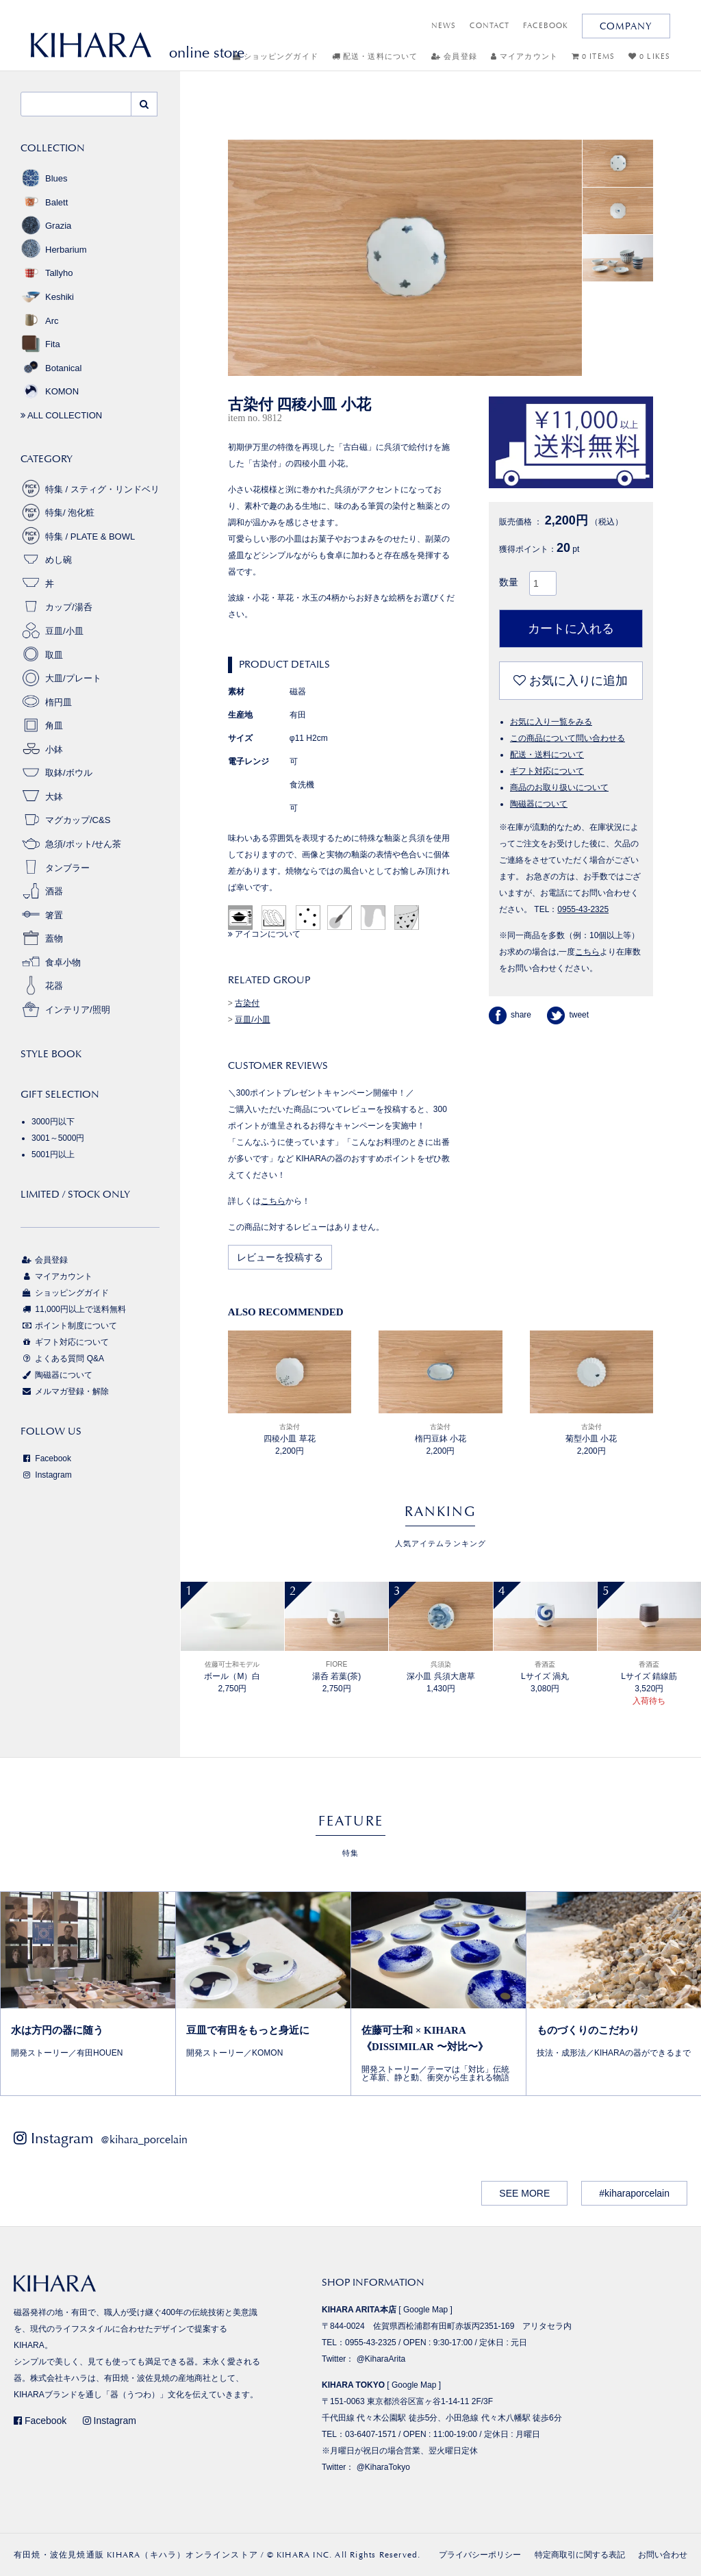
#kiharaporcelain (634, 2193)
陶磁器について (539, 804)
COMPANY (626, 26)
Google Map (425, 2309)
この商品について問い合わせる (567, 738)
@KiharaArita (381, 2359)
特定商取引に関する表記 (580, 2555)
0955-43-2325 (583, 909)
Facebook (46, 1458)
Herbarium (54, 249)
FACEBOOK (545, 26)
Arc (40, 321)
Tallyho (47, 273)
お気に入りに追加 (570, 680)
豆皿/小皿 (252, 1019)
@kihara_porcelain (144, 2139)
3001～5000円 (57, 1138)
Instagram (46, 1475)
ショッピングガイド (275, 56)
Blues (44, 178)
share (510, 1015)
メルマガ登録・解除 (65, 1391)
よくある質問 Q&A (62, 1358)
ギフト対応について (547, 771)
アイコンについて (264, 934)
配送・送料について (375, 56)
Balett (44, 202)
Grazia (46, 225)
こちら (273, 1201)
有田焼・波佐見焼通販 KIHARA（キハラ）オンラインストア (136, 2555)
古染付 (247, 1003)
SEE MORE (524, 2193)
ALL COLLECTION (61, 415)
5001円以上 (53, 1154)
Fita (40, 344)
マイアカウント (524, 56)
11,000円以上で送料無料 (73, 1309)
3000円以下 (53, 1121)
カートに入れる (571, 628)
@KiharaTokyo (383, 2467)
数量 (508, 582)
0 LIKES (649, 56)
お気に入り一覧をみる (551, 722)
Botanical (51, 368)
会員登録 (454, 56)
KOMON (50, 391)
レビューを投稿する (280, 1257)
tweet (568, 1015)
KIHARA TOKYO (353, 2385)
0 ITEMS (593, 56)
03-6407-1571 (370, 2434)
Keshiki (47, 297)
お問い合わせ (662, 2555)
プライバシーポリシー (480, 2555)
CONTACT (489, 26)
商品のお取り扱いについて (559, 787)
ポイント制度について (69, 1325)
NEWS (443, 26)
